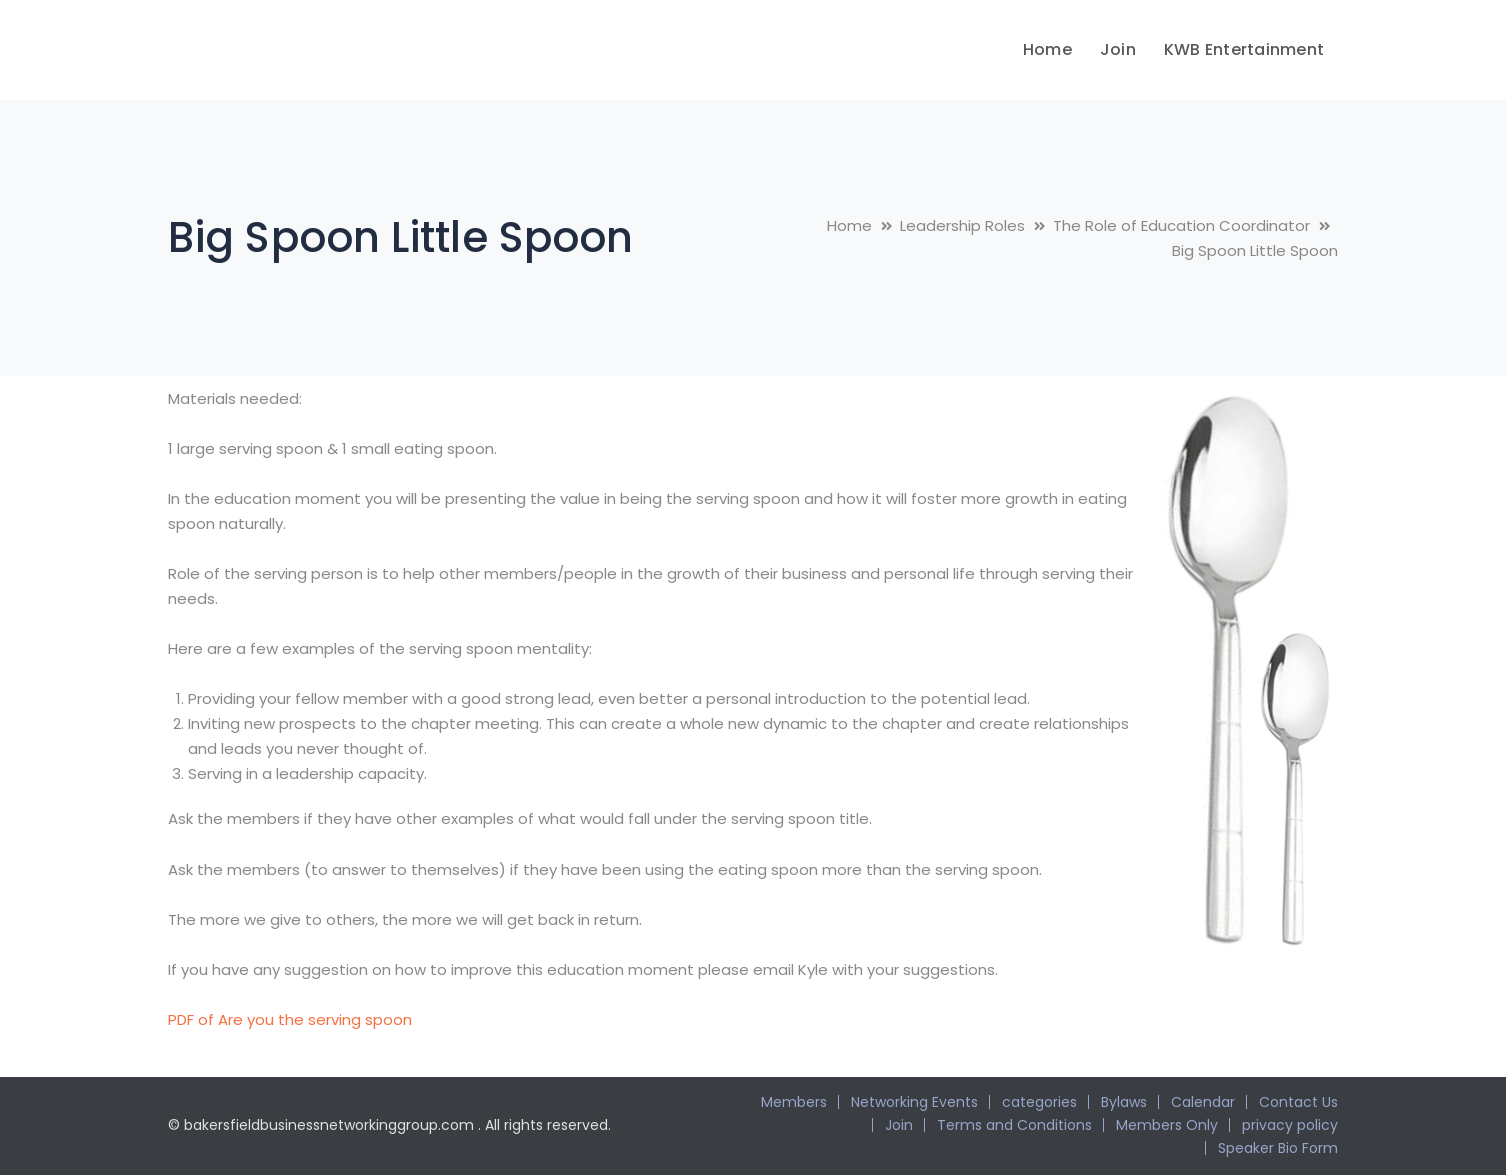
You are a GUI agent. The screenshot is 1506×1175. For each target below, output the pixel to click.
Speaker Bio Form (1278, 1148)
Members (794, 1102)
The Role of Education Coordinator (1181, 225)
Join (899, 1125)
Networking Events (914, 1102)
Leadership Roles (962, 225)
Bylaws (1124, 1102)
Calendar (1203, 1102)
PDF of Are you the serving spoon (290, 1019)
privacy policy (1290, 1125)
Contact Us (1298, 1102)
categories (1039, 1102)
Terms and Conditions (1014, 1125)
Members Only (1167, 1125)
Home (849, 225)
